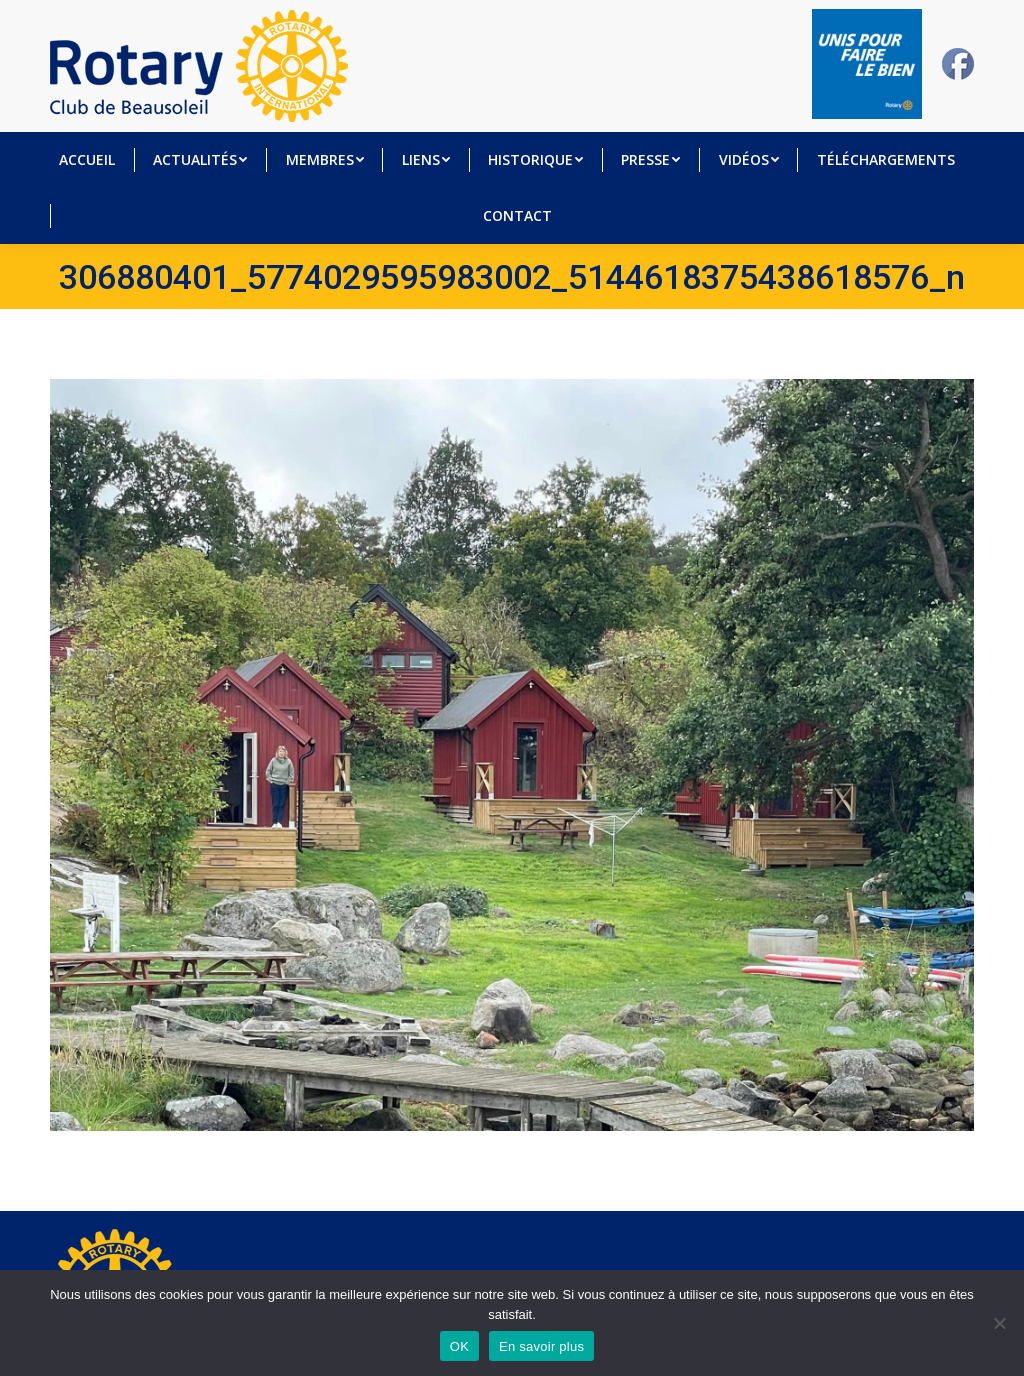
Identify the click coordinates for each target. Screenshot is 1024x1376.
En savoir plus (541, 1346)
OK (459, 1346)
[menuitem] (87, 160)
